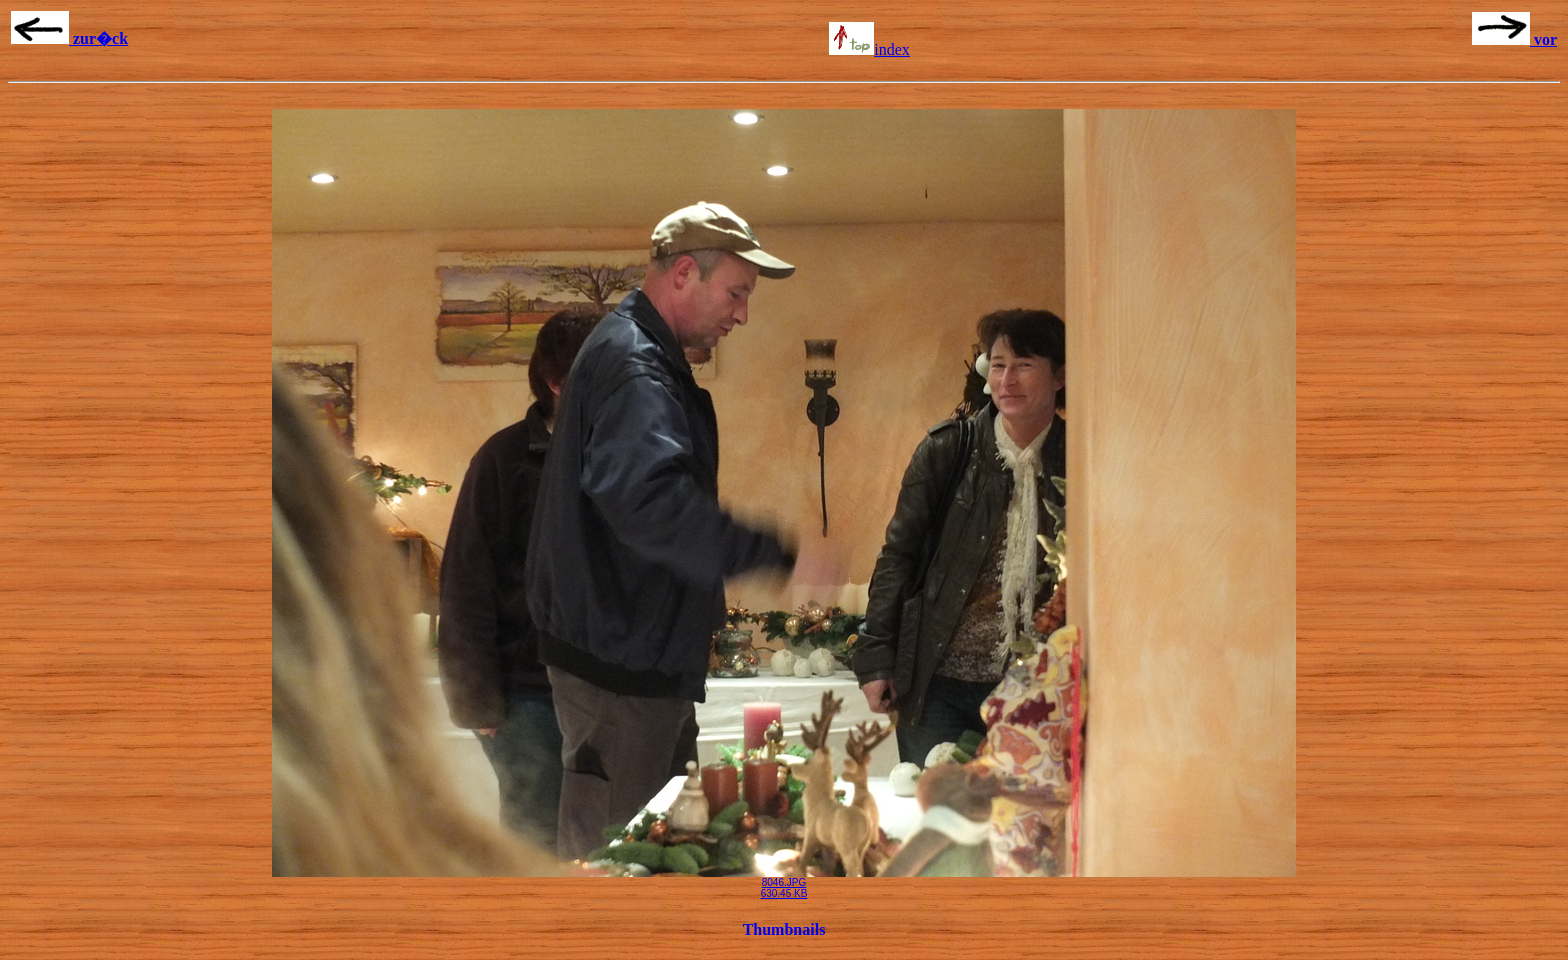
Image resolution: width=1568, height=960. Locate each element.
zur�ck (69, 38)
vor (1514, 39)
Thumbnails (784, 929)
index (869, 49)
